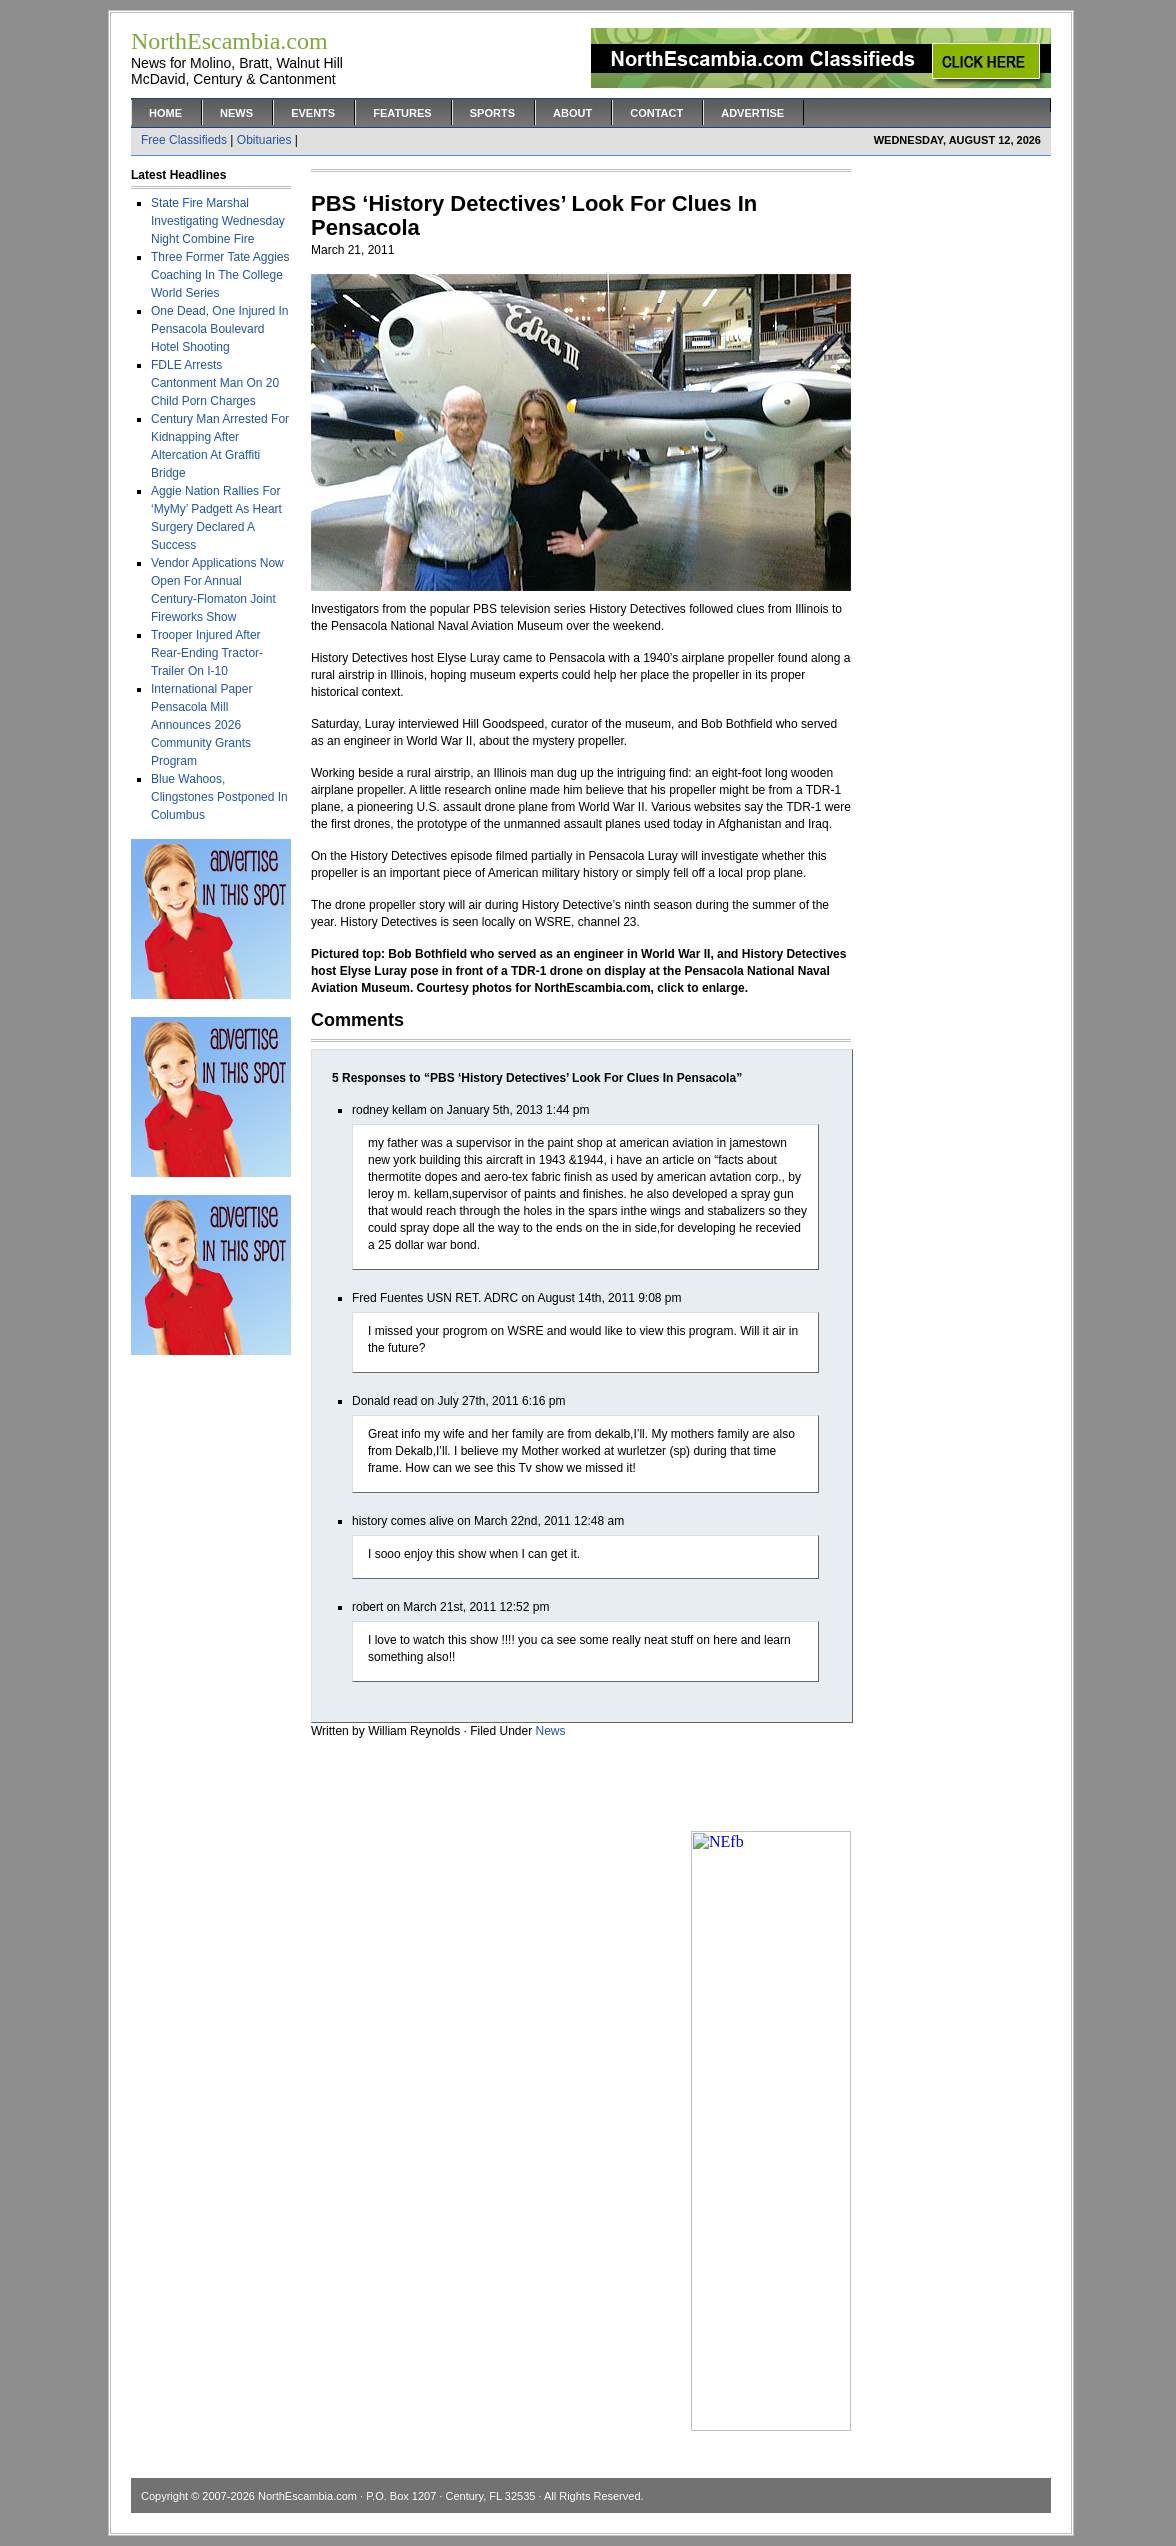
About (572, 113)
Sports (492, 113)
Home (165, 113)
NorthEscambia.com (307, 2496)
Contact (656, 113)
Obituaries (264, 140)
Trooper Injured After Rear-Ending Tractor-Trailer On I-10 (207, 653)
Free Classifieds (184, 140)
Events (313, 113)
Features (402, 113)
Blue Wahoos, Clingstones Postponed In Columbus (219, 797)
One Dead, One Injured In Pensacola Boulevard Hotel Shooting (219, 329)
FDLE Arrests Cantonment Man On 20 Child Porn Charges (215, 383)
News (236, 113)
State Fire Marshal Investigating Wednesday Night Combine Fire (218, 221)
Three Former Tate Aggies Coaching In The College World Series (220, 275)
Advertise (752, 113)
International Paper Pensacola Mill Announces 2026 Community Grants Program (201, 725)
